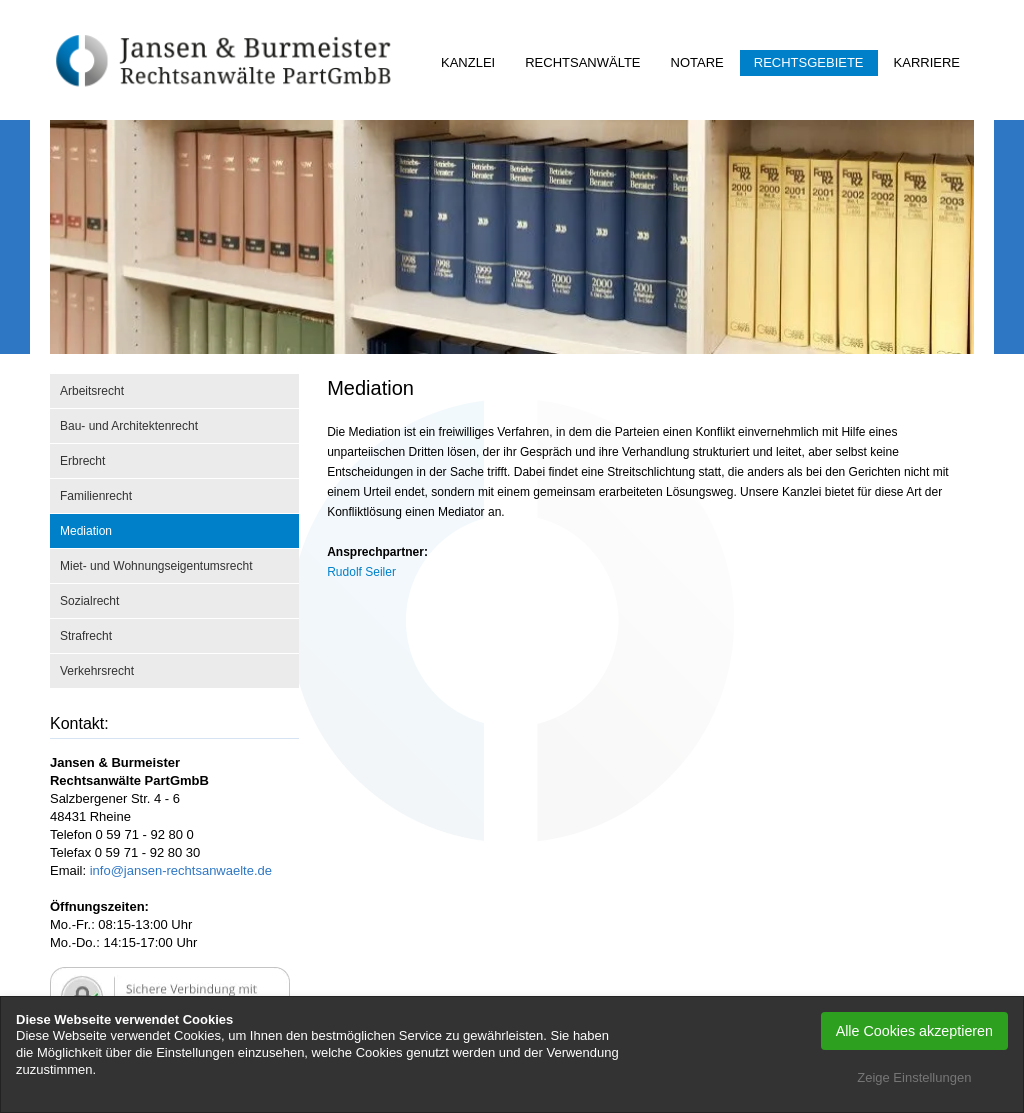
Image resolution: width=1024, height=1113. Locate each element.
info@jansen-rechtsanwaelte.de (181, 870)
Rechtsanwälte (582, 62)
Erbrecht (82, 461)
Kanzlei (468, 62)
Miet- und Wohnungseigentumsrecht (156, 566)
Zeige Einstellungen (914, 1077)
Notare (697, 62)
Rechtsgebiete (809, 62)
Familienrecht (96, 496)
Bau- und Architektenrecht (129, 426)
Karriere (927, 62)
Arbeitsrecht (92, 391)
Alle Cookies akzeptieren (914, 1031)
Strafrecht (86, 636)
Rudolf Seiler (361, 572)
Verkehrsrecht (97, 671)
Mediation (86, 531)
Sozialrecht (89, 601)
